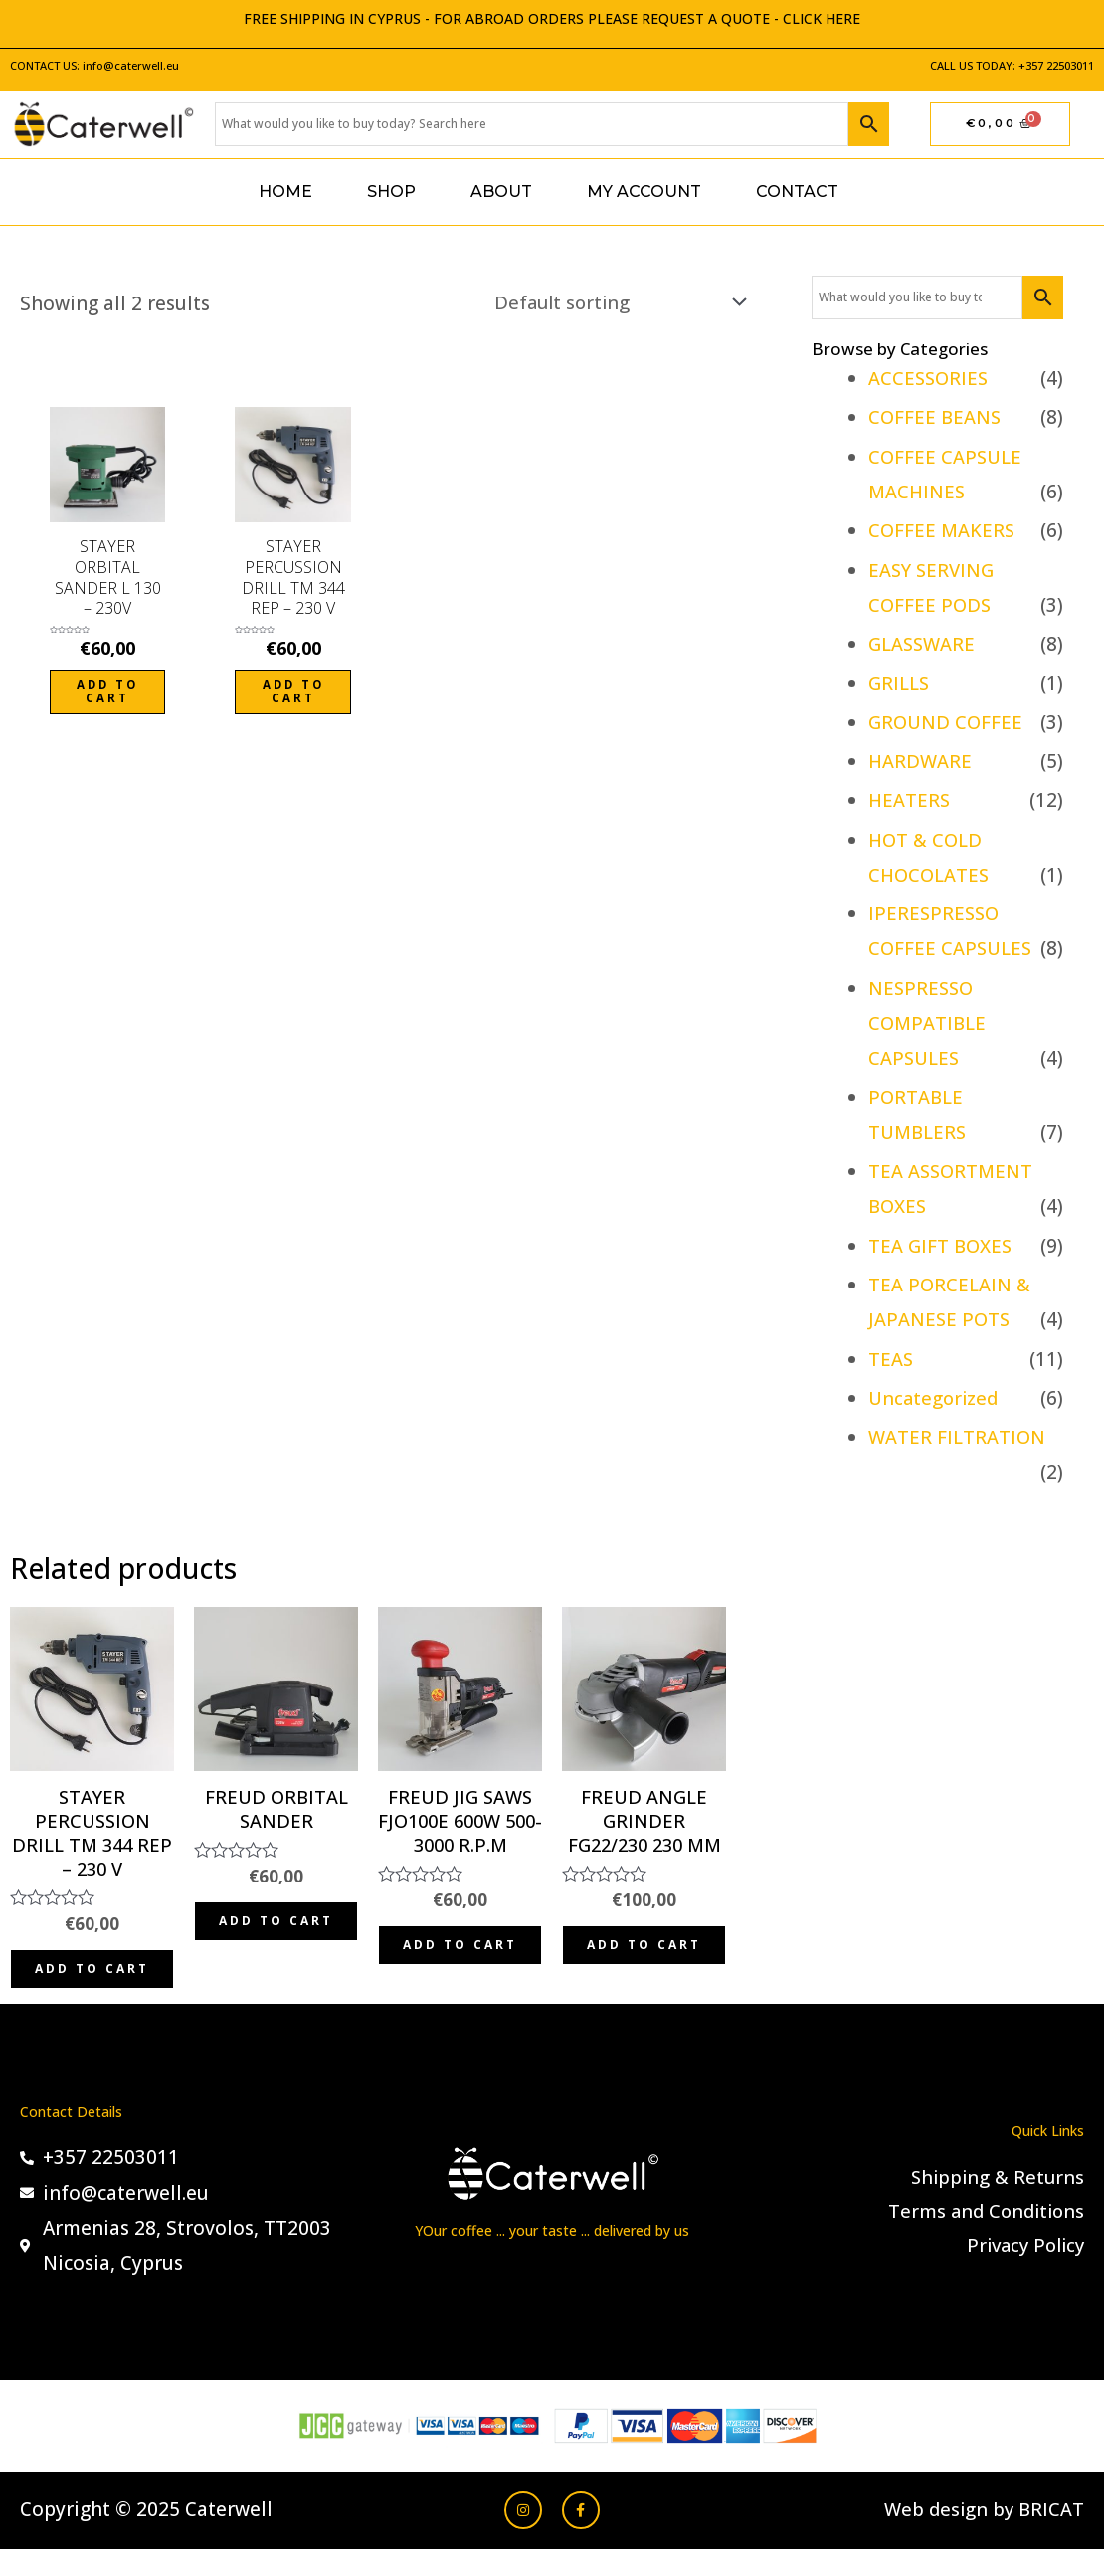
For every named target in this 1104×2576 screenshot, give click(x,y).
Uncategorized (935, 1398)
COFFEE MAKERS (942, 530)
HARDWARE (921, 761)
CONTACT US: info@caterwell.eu (94, 65)
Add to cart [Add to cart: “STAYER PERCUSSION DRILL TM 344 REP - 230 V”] (293, 692)
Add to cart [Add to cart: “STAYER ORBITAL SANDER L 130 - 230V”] (108, 692)
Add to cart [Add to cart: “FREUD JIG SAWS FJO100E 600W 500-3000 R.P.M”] (460, 1960)
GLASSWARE (923, 644)
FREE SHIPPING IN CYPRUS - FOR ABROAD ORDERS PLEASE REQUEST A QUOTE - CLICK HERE (552, 18)
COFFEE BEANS (936, 417)
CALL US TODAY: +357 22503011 (1012, 65)
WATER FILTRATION (958, 1437)
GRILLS (900, 682)
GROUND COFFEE (946, 722)
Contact (797, 191)
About (501, 191)
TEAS (891, 1359)
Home (285, 191)
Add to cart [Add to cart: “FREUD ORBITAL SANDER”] (276, 1935)
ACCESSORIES (930, 378)
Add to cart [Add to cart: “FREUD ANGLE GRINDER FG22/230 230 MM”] (644, 1960)
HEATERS (910, 800)
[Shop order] (611, 303)
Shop (391, 191)
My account (644, 191)
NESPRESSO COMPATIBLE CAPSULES (929, 1023)
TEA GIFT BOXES (941, 1246)
